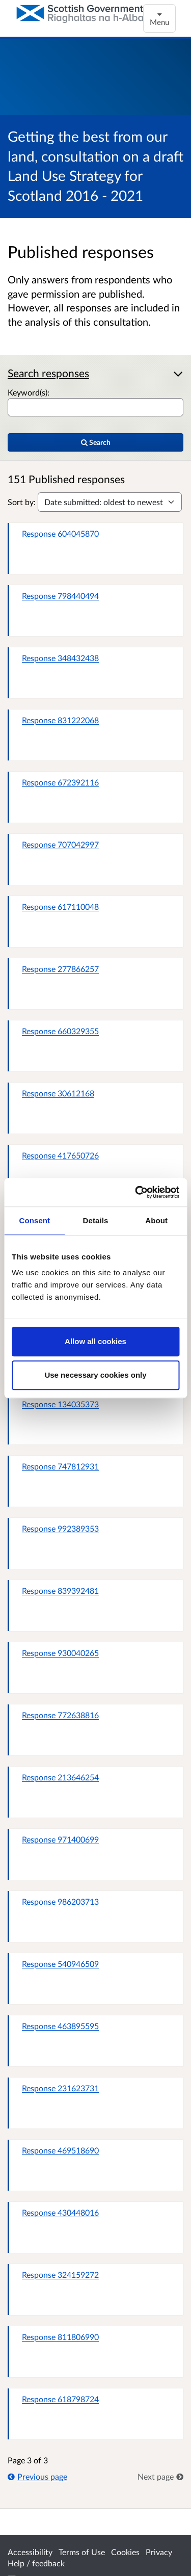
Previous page (37, 2476)
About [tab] (156, 1220)
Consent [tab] (34, 1220)
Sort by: (22, 502)
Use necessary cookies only (95, 1375)
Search (96, 442)
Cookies (125, 2552)
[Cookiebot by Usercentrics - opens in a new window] (136, 1192)
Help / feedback (36, 2563)
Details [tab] (95, 1220)
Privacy (159, 2552)
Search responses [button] (48, 373)
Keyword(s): (28, 392)
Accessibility (30, 2552)
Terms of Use (82, 2552)
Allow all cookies (95, 1341)
